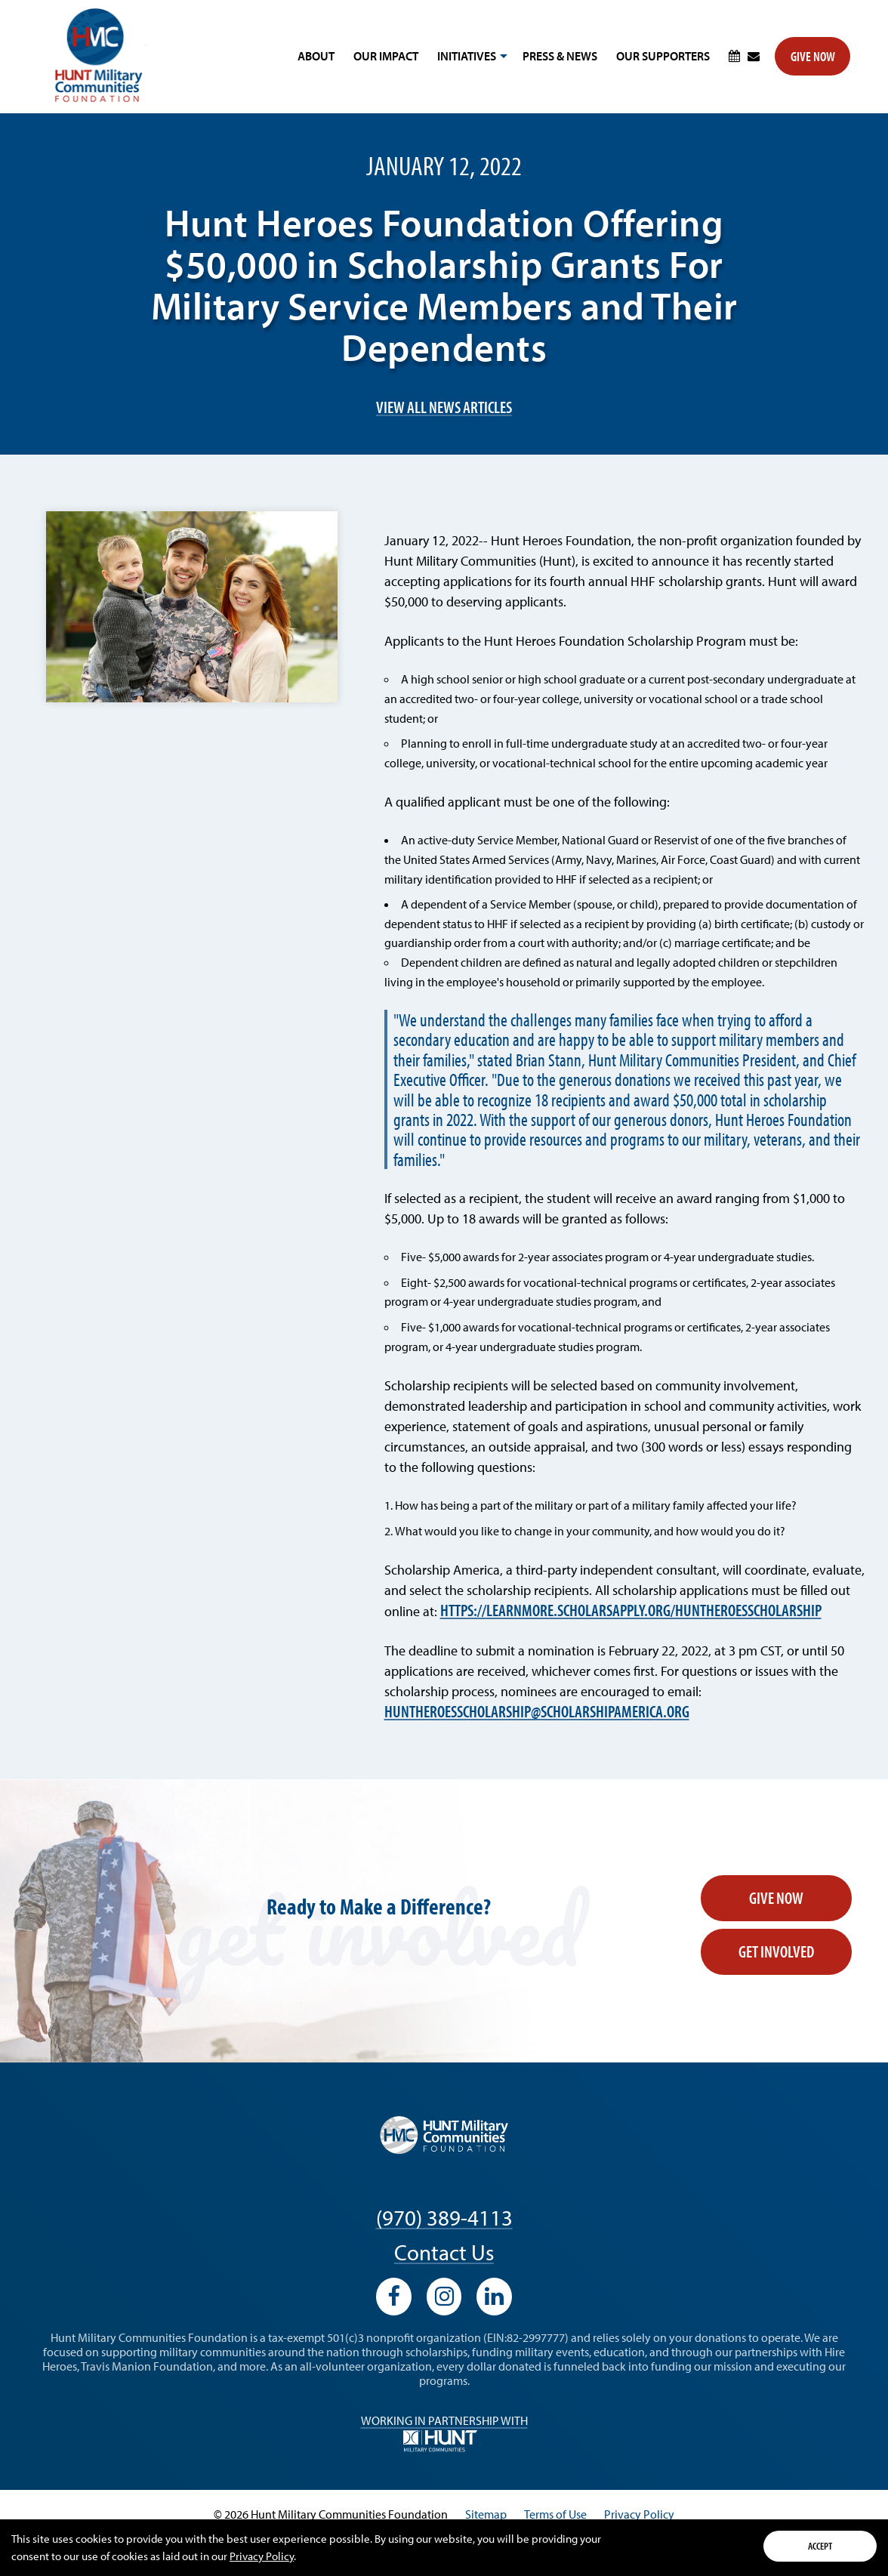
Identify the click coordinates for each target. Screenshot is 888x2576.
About (316, 55)
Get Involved (776, 1951)
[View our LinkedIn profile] (494, 2296)
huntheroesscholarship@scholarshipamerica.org (536, 1711)
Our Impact (385, 55)
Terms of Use (555, 2514)
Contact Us (444, 2252)
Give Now (813, 56)
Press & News (560, 55)
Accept (820, 2546)
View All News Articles (444, 407)
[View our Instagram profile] (444, 2296)
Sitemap (486, 2514)
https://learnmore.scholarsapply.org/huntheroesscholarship (631, 1610)
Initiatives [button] (470, 60)
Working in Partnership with (444, 2433)
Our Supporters (663, 55)
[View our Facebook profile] (394, 2296)
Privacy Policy (262, 2556)
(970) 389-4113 (444, 2217)
